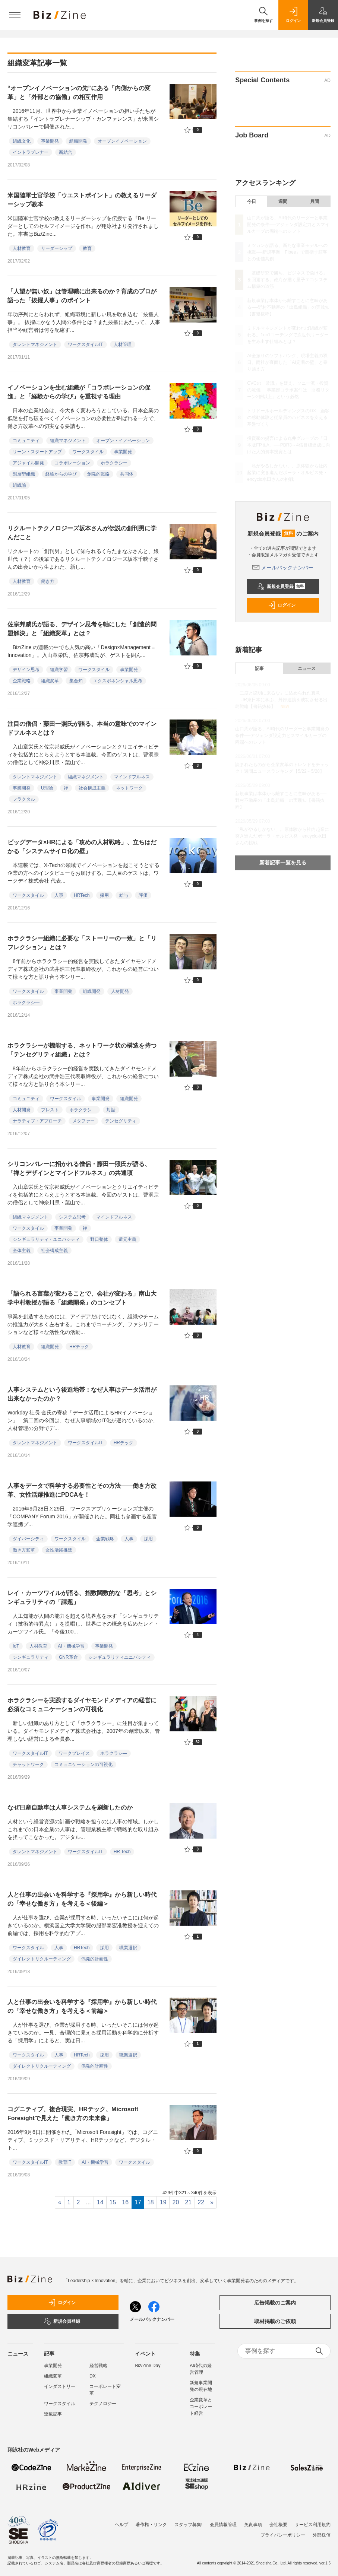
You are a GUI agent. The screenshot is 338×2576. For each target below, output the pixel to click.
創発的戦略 (98, 474)
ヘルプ (121, 2520)
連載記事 (53, 2414)
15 (113, 2202)
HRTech (81, 895)
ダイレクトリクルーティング (42, 1959)
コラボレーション (72, 463)
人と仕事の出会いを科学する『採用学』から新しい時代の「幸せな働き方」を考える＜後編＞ (82, 1899)
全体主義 (22, 1250)
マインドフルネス (132, 776)
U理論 (47, 788)
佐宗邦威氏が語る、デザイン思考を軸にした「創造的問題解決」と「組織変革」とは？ (82, 628)
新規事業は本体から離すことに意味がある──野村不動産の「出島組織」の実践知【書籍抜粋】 (288, 307)
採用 (104, 895)
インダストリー (59, 2386)
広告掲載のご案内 (275, 2303)
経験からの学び (61, 474)
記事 (259, 668)
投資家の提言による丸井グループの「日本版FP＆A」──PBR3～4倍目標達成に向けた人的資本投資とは (288, 445)
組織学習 (59, 669)
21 (188, 2202)
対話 (111, 1109)
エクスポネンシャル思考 (117, 680)
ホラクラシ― (26, 1002)
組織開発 (78, 141)
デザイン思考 (26, 669)
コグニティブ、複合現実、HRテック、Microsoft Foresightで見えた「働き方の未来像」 (72, 2113)
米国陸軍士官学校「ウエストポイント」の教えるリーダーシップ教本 (82, 199)
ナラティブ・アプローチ (37, 1121)
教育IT (65, 2162)
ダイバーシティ (28, 1538)
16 (125, 2202)
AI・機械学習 (71, 1646)
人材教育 (22, 248)
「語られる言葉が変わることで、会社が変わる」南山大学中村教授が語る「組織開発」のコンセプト (82, 1298)
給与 (123, 895)
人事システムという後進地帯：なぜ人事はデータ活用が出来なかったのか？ (82, 1394)
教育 (87, 248)
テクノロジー (102, 2403)
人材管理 (123, 344)
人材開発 (120, 991)
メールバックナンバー (282, 568)
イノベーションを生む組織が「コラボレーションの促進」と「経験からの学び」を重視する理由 (79, 392)
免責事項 (253, 2520)
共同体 (126, 474)
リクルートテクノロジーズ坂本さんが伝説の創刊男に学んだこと (82, 532)
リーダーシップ (56, 248)
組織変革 (50, 680)
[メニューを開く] (15, 15)
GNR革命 (68, 1657)
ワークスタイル (88, 451)
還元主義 (127, 1239)
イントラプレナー (30, 152)
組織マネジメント (68, 440)
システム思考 (72, 1217)
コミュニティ (26, 440)
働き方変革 (24, 1550)
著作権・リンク (151, 2520)
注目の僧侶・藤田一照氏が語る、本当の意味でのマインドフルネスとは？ (82, 728)
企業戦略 (22, 680)
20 (176, 2202)
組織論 (19, 485)
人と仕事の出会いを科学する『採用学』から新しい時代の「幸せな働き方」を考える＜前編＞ (82, 2006)
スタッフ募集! (188, 2520)
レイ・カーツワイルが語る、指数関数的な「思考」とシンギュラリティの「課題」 (82, 1597)
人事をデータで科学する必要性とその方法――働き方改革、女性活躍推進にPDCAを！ (82, 1490)
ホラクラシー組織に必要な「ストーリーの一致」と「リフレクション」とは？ (82, 942)
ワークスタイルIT (85, 344)
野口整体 (99, 1239)
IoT (16, 1646)
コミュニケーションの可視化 (83, 1764)
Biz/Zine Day (147, 2365)
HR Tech (122, 1851)
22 (201, 2202)
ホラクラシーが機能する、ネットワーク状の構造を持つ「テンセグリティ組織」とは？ (82, 1050)
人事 (58, 895)
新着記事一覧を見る (282, 862)
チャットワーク (28, 1764)
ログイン (282, 605)
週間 (282, 201)
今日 (251, 201)
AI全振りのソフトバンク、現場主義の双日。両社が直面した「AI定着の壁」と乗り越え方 (287, 362)
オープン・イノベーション (123, 440)
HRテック (79, 1346)
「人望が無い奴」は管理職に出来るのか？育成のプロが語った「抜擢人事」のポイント (82, 296)
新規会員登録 (281, 586)
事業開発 (50, 141)
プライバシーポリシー (282, 2531)
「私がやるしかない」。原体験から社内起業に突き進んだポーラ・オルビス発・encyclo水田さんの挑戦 (287, 472)
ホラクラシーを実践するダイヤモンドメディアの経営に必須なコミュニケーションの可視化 (82, 1704)
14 (100, 2202)
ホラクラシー (114, 463)
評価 (143, 895)
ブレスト (50, 1109)
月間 (314, 201)
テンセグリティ (120, 1121)
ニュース (307, 668)
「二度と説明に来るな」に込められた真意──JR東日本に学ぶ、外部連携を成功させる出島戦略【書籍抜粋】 (281, 699)
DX (92, 2376)
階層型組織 (24, 474)
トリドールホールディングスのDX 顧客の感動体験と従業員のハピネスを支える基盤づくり (288, 417)
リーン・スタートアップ (37, 451)
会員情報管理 (223, 2520)
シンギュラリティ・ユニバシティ (46, 1239)
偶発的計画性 (94, 1959)
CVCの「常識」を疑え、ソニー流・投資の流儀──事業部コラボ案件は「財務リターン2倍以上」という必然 (288, 390)
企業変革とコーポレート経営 (201, 2406)
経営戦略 (98, 2365)
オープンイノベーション (122, 141)
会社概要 (278, 2520)
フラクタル (24, 799)
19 (163, 2202)
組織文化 (22, 141)
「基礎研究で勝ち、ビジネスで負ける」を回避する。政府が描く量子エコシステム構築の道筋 (287, 279)
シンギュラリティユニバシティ (119, 1657)
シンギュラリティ (30, 1657)
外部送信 (322, 2531)
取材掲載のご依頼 (275, 2321)
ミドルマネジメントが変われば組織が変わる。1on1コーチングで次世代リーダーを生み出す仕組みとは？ (288, 334)
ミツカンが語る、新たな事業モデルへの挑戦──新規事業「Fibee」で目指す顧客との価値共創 (287, 252)
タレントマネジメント (35, 344)
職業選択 (128, 1947)
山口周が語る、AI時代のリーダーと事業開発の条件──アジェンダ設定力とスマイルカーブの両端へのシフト (288, 224)
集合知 (76, 680)
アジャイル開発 (28, 463)
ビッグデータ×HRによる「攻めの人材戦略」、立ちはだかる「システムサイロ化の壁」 (82, 846)
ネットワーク (129, 788)
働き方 (47, 581)
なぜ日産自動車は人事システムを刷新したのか (70, 1807)
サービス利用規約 (313, 2520)
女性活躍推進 (58, 1550)
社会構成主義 (92, 788)
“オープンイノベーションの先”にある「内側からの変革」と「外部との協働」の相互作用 (79, 92)
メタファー (83, 1121)
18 (150, 2202)
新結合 (65, 152)
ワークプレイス (74, 1753)
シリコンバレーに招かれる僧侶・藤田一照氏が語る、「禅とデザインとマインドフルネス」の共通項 (79, 1168)
